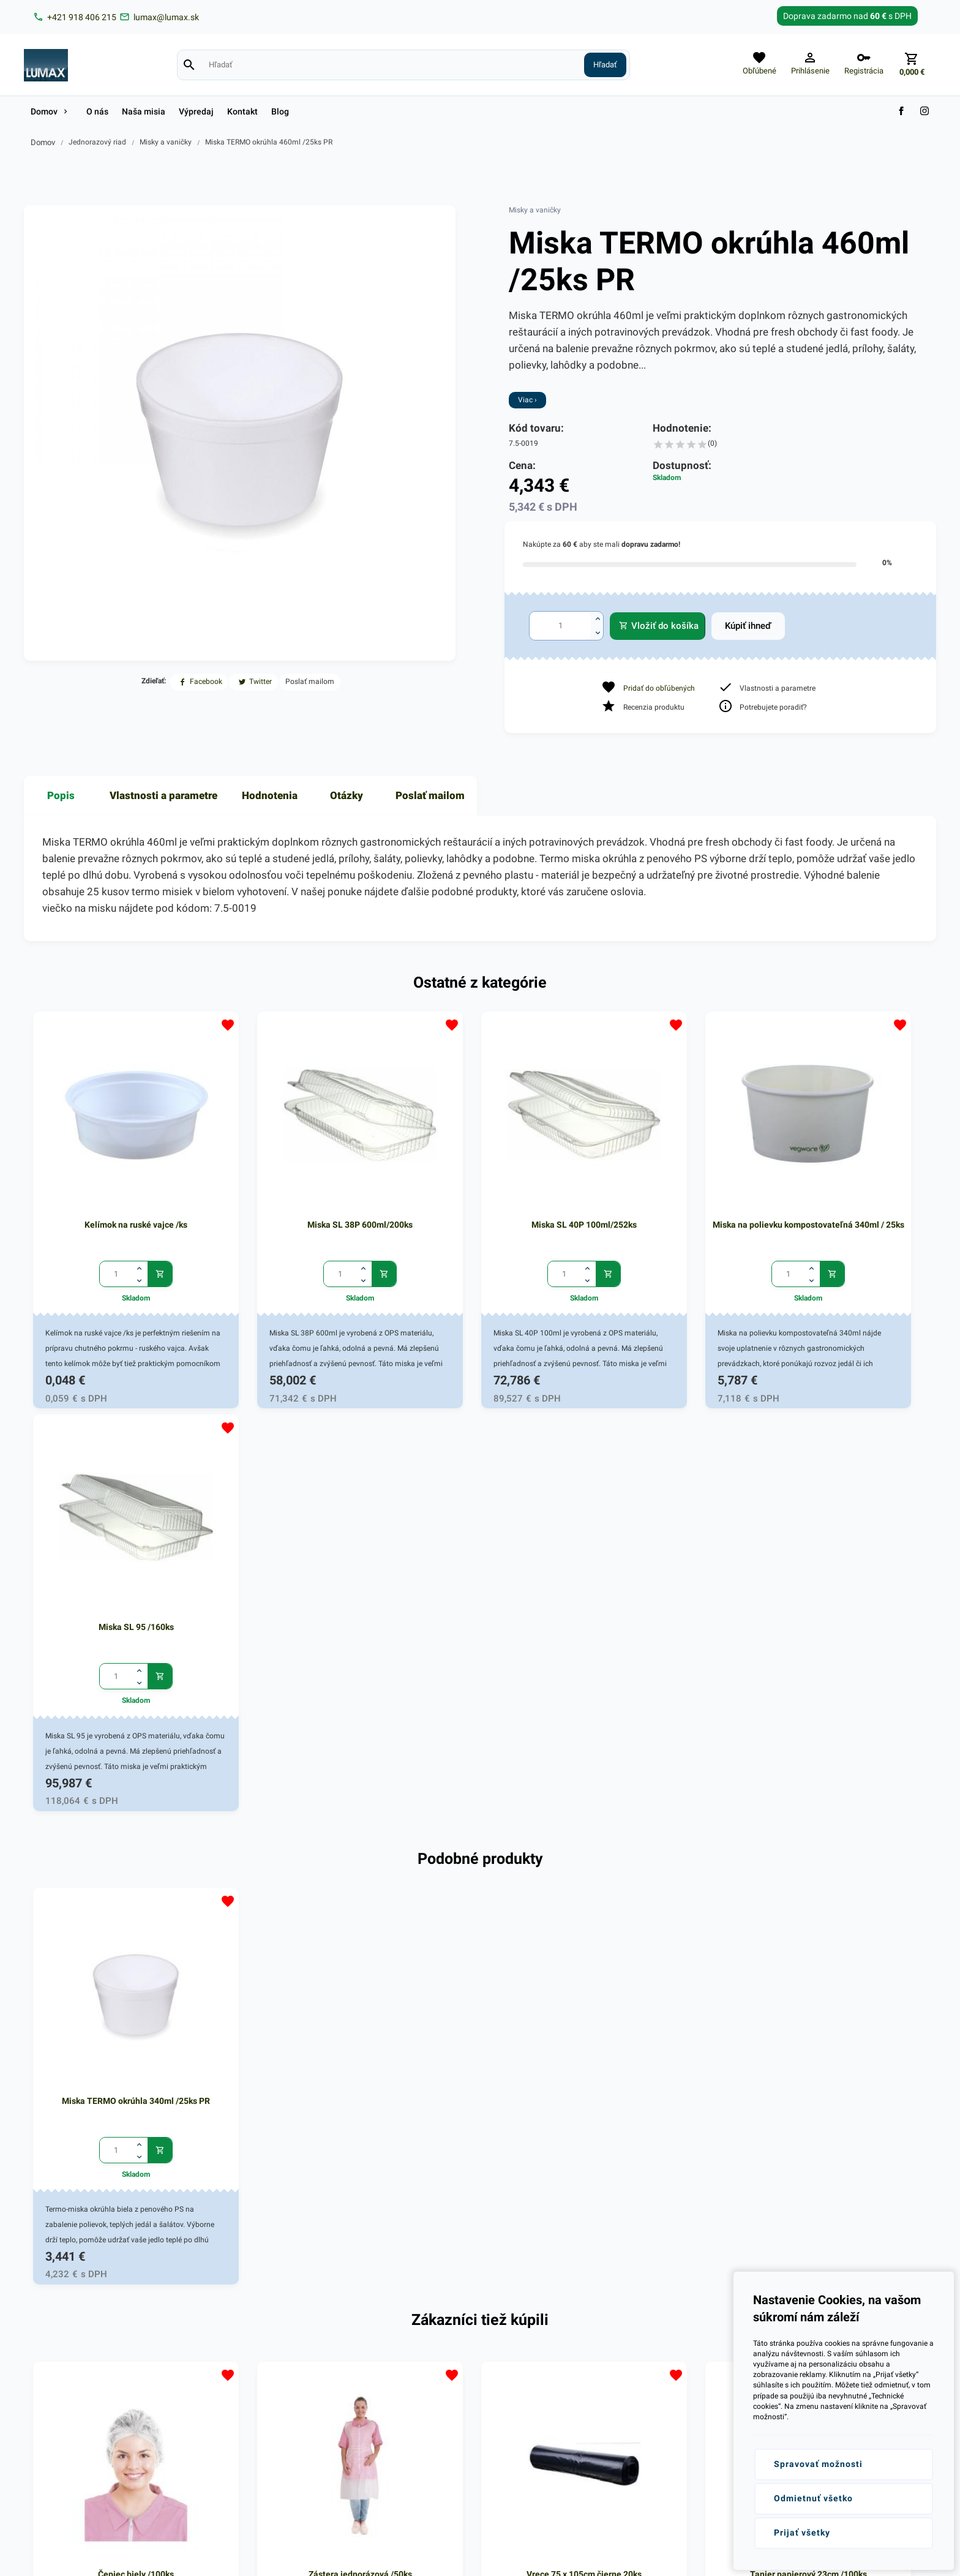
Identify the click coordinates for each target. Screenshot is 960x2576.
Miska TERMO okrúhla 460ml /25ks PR (268, 142)
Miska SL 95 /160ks (844, 1183)
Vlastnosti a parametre (163, 795)
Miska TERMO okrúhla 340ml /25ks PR (115, 1615)
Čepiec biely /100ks (115, 2046)
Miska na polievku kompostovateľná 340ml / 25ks (662, 1189)
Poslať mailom (430, 795)
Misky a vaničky (166, 142)
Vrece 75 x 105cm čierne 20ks (480, 2046)
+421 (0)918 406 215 (85, 2356)
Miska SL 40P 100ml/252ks (480, 1183)
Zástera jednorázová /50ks (298, 2046)
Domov (43, 142)
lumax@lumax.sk (80, 2371)
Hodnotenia (270, 795)
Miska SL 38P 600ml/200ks (297, 1183)
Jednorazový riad (97, 142)
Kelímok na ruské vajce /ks (115, 1183)
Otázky (346, 795)
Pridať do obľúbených (659, 688)
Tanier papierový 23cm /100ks (662, 2046)
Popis (61, 795)
